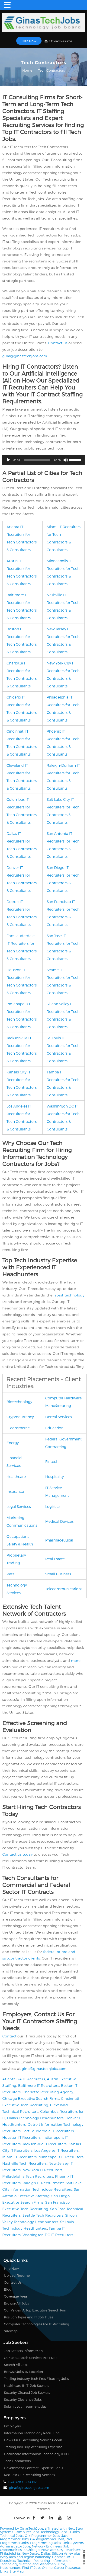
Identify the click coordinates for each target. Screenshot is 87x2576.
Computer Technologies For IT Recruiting (36, 2324)
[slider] (37, 460)
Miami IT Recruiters (19, 2157)
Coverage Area (15, 2296)
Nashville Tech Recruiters (24, 2163)
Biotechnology (19, 1401)
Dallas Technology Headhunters (35, 2118)
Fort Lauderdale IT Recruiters (48, 2131)
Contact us (58, 343)
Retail (11, 1574)
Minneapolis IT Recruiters (61, 2157)
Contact (9, 2036)
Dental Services (58, 1416)
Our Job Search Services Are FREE (31, 2358)
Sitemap (10, 2331)
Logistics (52, 1506)
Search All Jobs (16, 2365)
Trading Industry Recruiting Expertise (33, 2447)
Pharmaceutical (59, 1540)
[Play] (8, 460)
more (76, 1660)
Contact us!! (61, 2557)
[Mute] (65, 460)
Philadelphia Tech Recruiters (27, 2176)
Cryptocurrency (20, 1416)
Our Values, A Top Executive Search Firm (36, 2310)
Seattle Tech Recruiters (43, 2215)
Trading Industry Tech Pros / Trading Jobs (36, 2379)
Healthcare (16, 1476)
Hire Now (29, 41)
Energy (12, 1442)
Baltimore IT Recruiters (38, 2085)
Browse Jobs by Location (23, 2372)
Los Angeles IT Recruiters (56, 2150)
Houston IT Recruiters (21, 2137)
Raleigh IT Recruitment (43, 2183)
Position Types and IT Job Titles (28, 2317)
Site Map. (17, 2571)
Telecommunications (63, 1588)
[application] (43, 460)
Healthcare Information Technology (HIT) (36, 2454)
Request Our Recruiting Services (29, 2475)
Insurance (15, 1491)
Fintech (51, 1461)
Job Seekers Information (23, 2351)
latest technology (69, 1295)
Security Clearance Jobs (23, 2399)
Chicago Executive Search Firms (30, 2098)
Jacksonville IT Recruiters (45, 2144)
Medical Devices (59, 1521)
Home (27, 70)
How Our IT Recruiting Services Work (33, 2440)
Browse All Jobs (16, 2303)
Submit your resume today (25, 2406)
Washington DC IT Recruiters (48, 2235)
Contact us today (17, 1854)
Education (54, 1428)
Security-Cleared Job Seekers (27, 2392)
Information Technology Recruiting (32, 2433)
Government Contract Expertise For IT (33, 2468)
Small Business (58, 1574)
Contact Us (12, 2282)
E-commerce (18, 1428)
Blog (7, 2289)
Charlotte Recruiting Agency (48, 2092)
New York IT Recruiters (43, 2170)
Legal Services (18, 1506)
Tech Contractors (17, 2461)
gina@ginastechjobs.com (24, 356)
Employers (12, 2426)
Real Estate (55, 1559)
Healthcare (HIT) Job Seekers (26, 2386)
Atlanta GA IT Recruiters (23, 2079)
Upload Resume (58, 41)
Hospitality (54, 1476)
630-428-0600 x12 (22, 2482)
